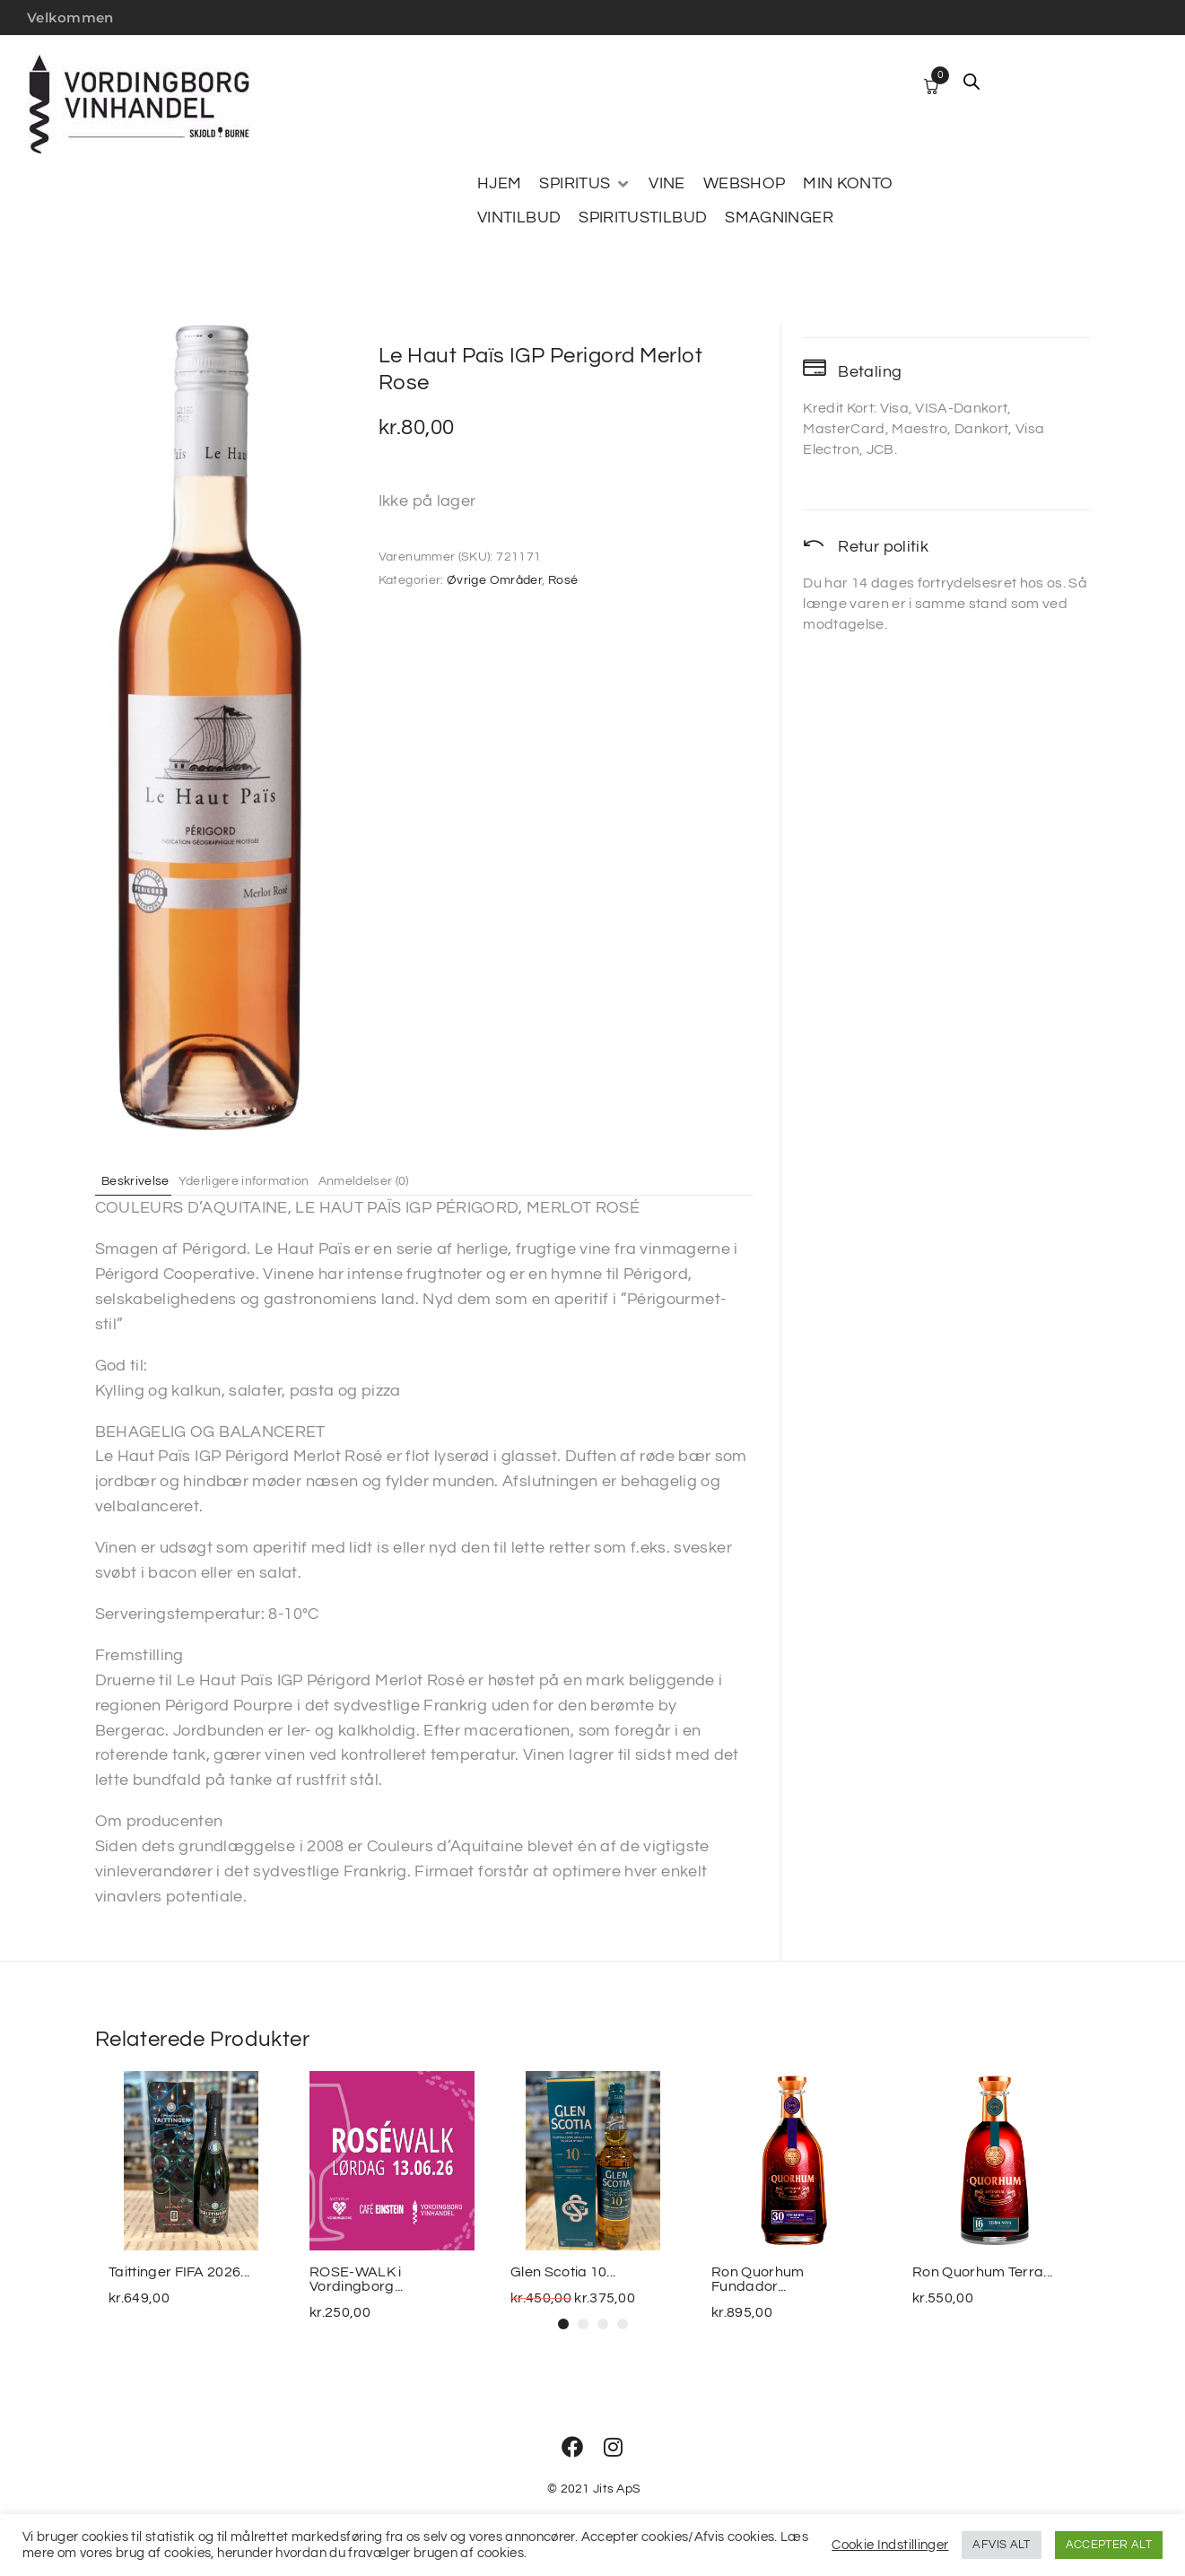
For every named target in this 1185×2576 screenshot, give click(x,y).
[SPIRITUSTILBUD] (643, 218)
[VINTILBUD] (519, 218)
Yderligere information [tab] (263, 1180)
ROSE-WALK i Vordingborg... (356, 2279)
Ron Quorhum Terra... (982, 2272)
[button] (563, 2324)
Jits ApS (616, 2489)
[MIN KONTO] (848, 184)
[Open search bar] (971, 82)
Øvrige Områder (494, 580)
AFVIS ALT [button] (1001, 2544)
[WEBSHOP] (744, 184)
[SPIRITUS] (585, 184)
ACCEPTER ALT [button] (1109, 2544)
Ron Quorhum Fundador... (758, 2279)
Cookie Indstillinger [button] (890, 2545)
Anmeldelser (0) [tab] (399, 1180)
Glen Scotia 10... (562, 2272)
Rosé (563, 580)
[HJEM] (499, 184)
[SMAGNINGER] (779, 218)
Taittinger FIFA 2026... (179, 2272)
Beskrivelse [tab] (142, 1180)
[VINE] (666, 184)
